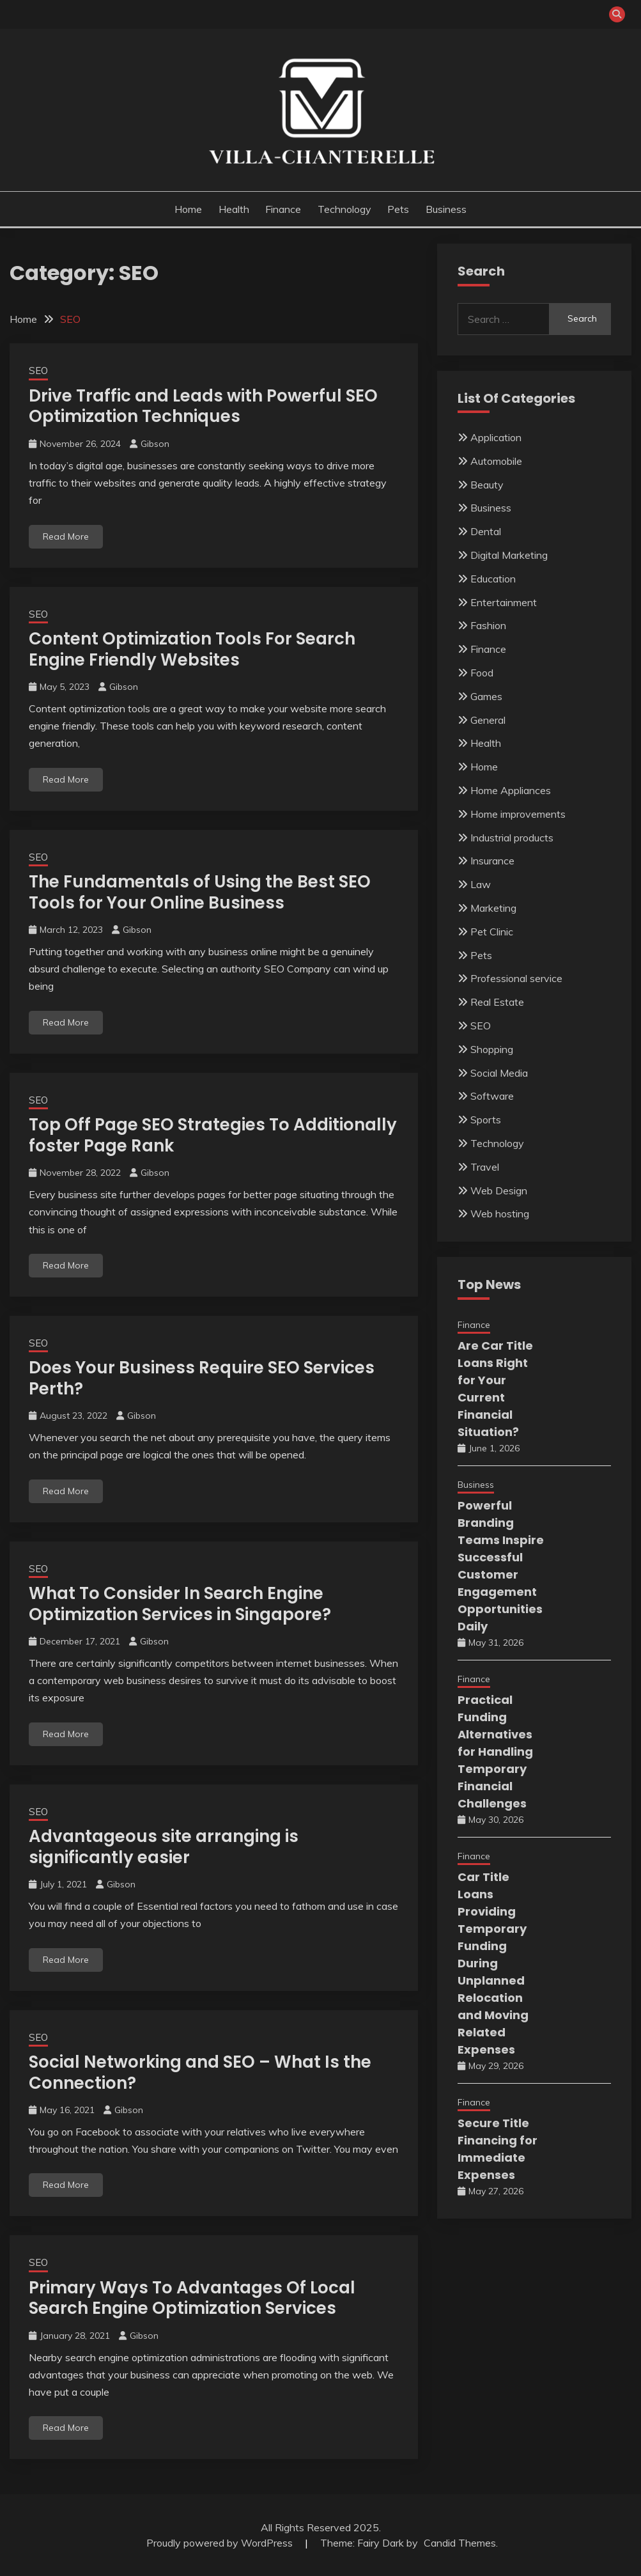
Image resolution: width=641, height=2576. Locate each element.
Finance (283, 209)
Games (486, 696)
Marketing (493, 908)
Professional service (516, 978)
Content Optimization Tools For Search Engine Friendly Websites (192, 649)
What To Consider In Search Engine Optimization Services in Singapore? (180, 1604)
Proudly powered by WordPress (220, 2542)
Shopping (491, 1049)
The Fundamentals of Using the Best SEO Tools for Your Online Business (200, 892)
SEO (38, 370)
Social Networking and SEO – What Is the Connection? (200, 2072)
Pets (398, 209)
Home (188, 209)
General (488, 720)
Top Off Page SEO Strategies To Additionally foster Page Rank (213, 1135)
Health (234, 209)
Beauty (487, 484)
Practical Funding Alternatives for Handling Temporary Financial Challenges (495, 1751)
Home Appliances (510, 790)
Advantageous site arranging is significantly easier (163, 1847)
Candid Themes (460, 2542)
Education (493, 578)
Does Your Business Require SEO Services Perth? (202, 1378)
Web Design (498, 1190)
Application (495, 437)
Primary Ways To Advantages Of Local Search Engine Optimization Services (192, 2298)
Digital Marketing (509, 555)
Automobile (496, 461)
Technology (344, 209)
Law (480, 884)
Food (481, 672)
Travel (484, 1166)
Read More (66, 536)
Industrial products (511, 837)
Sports (485, 1119)
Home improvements (518, 814)
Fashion (488, 625)
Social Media (499, 1072)
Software (492, 1095)
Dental (485, 531)
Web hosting (499, 1213)
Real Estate (497, 1001)
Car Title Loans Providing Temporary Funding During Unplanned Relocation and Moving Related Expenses (493, 1963)
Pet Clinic (491, 931)
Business (446, 209)
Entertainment (503, 602)
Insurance (492, 860)
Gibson (155, 443)
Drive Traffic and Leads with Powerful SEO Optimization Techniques (203, 406)
